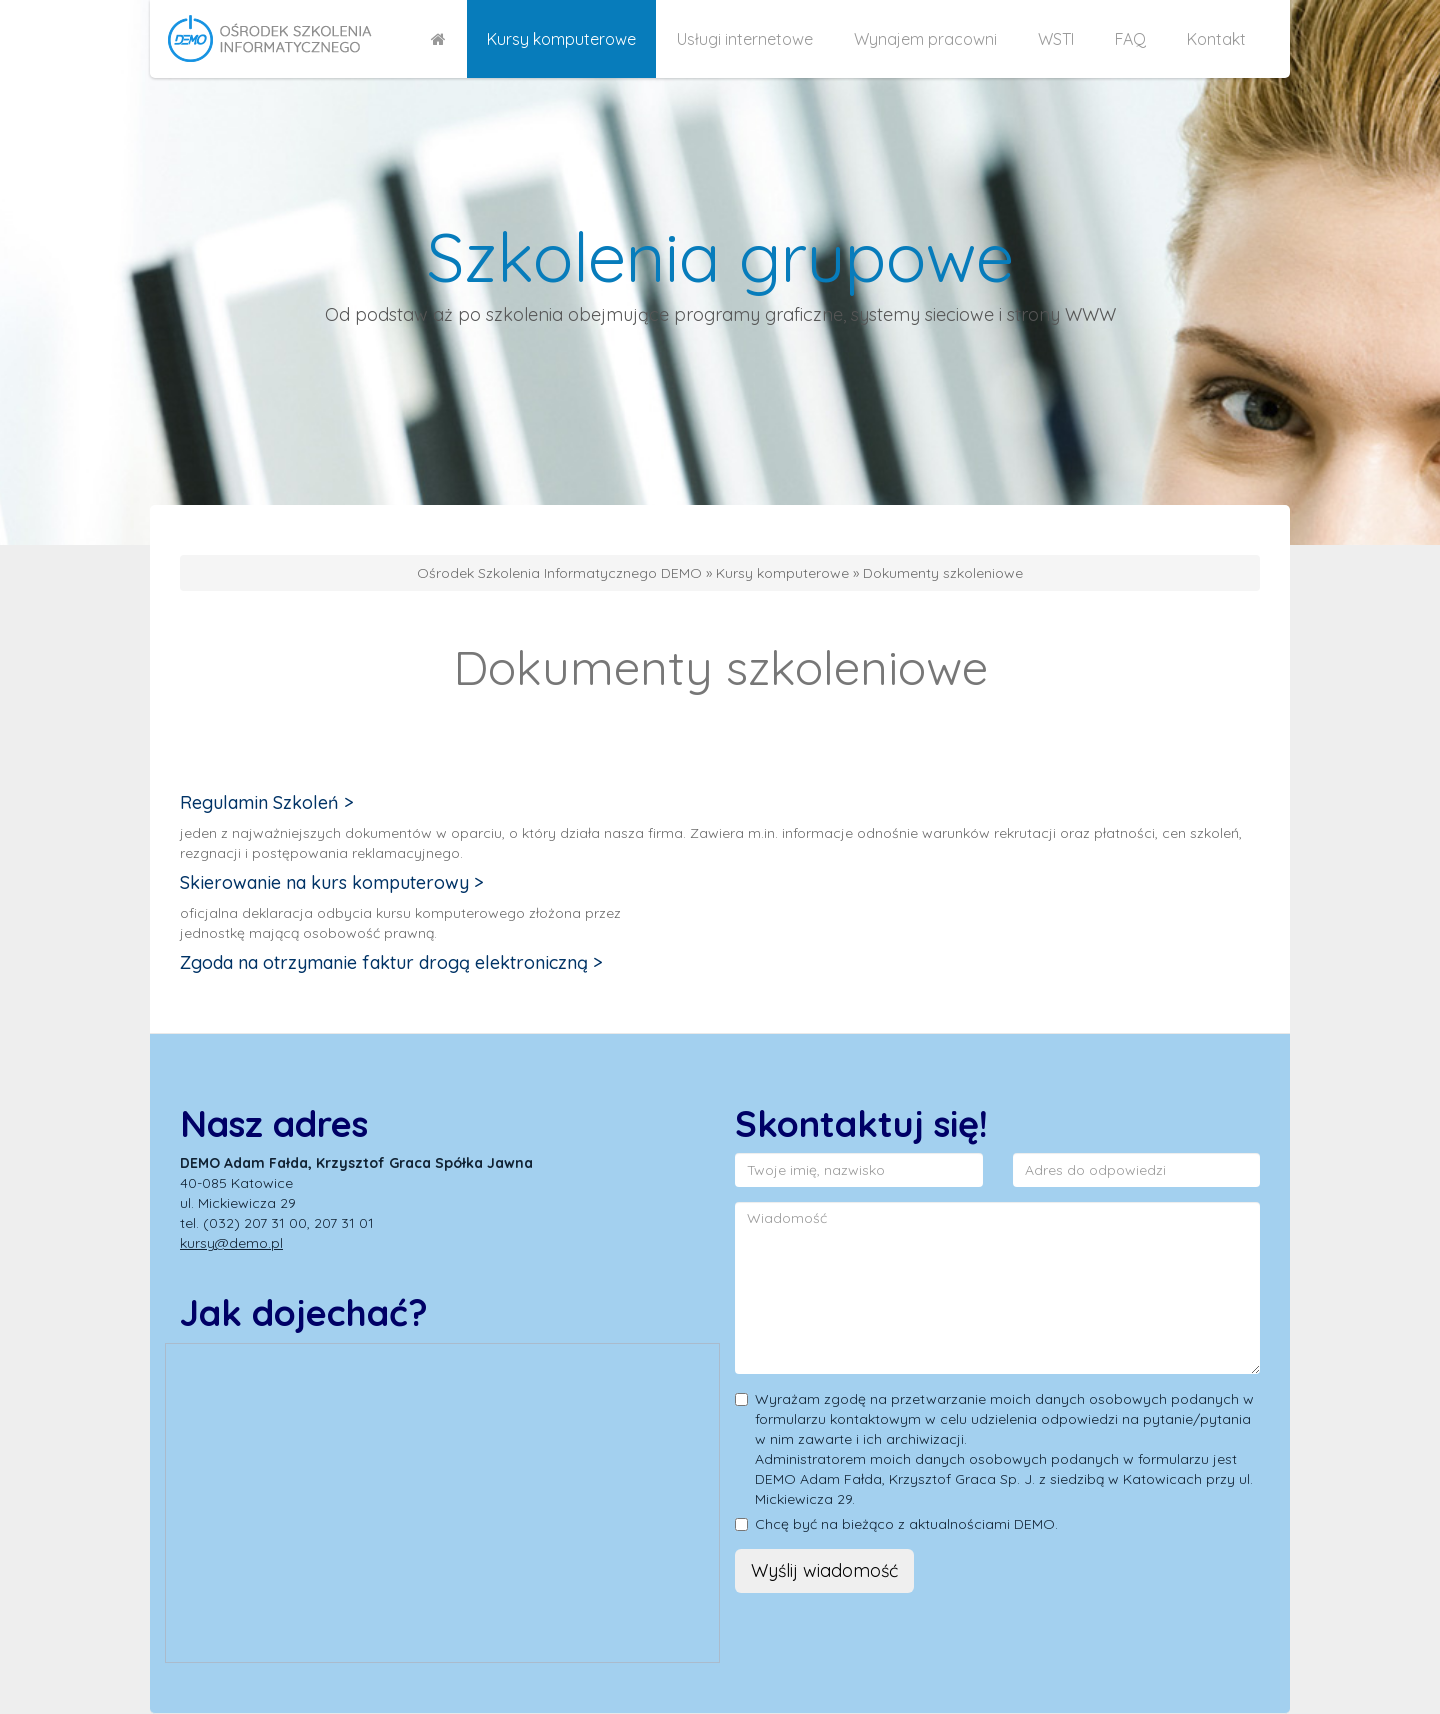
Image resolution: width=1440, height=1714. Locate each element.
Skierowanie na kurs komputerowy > (332, 882)
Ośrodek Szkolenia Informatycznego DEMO (559, 573)
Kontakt (1216, 39)
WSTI (1056, 39)
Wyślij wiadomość (824, 1570)
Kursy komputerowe (561, 39)
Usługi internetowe (745, 39)
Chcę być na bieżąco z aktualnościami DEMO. (906, 1524)
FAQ (1130, 39)
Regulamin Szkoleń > (267, 802)
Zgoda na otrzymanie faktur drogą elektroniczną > (391, 962)
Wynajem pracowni (925, 39)
